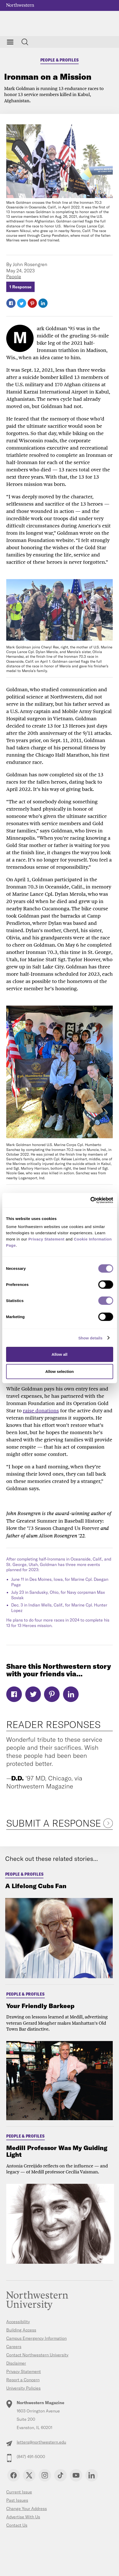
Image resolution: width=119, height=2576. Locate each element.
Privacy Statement (23, 2371)
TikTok (60, 2475)
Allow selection (59, 1371)
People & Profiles (59, 60)
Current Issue (19, 2491)
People (13, 277)
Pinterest (32, 303)
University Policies (23, 2388)
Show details (90, 1338)
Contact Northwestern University (37, 2354)
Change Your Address (26, 2508)
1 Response (20, 286)
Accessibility (18, 2321)
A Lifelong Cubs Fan (35, 1886)
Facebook (11, 303)
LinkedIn (43, 303)
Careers (13, 2346)
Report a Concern (23, 2379)
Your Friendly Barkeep (40, 2006)
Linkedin (91, 2475)
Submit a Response (53, 1823)
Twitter (21, 303)
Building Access (21, 2330)
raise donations (41, 1410)
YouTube (76, 2475)
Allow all (59, 1354)
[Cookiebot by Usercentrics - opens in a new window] (90, 1200)
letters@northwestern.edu (41, 2442)
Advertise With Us (23, 2516)
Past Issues (17, 2500)
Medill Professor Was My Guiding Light (56, 2151)
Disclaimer (16, 2363)
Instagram (45, 2475)
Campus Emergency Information (36, 2338)
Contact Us (16, 2525)
